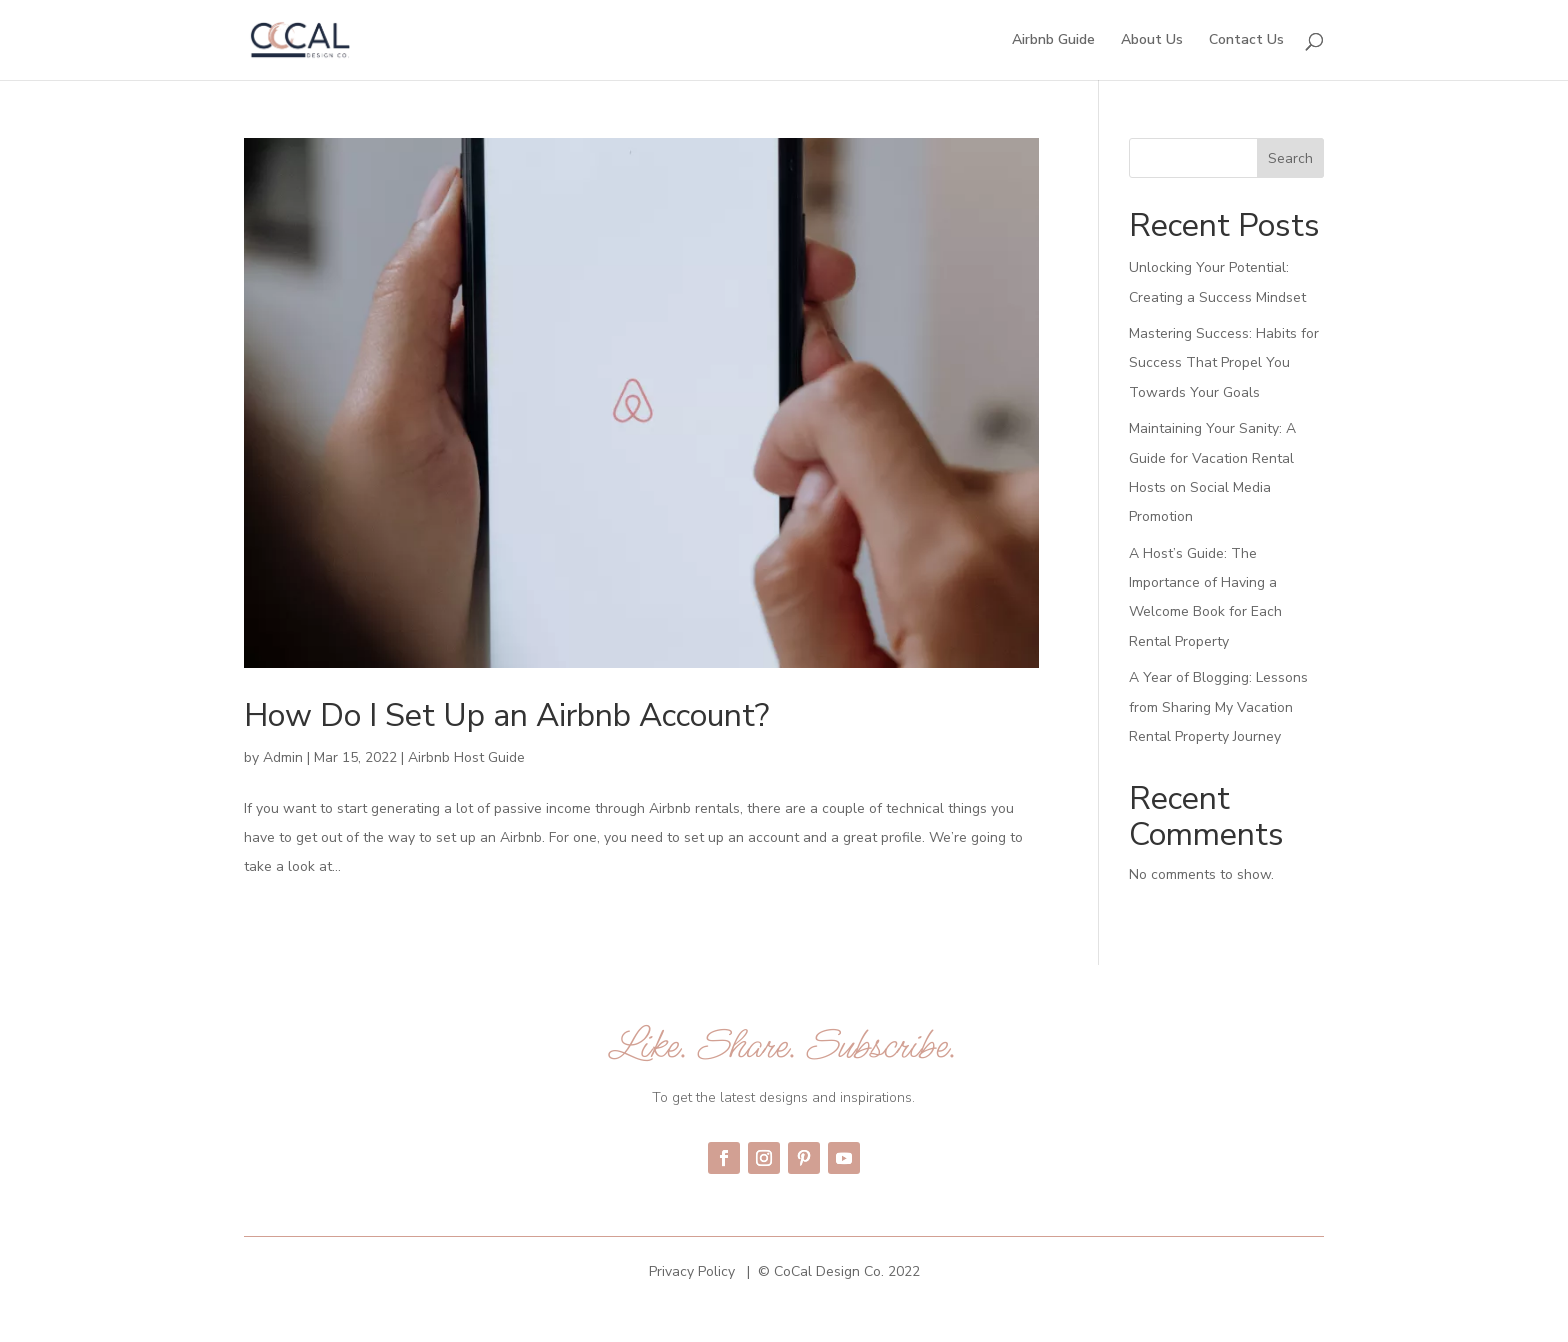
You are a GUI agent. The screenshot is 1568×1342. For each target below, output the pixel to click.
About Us (1152, 41)
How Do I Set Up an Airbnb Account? (506, 715)
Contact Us (1246, 41)
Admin (283, 757)
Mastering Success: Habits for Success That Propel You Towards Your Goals (1224, 363)
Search (1290, 158)
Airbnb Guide (1053, 41)
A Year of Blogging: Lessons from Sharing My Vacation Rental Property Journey (1218, 707)
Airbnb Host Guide (466, 757)
